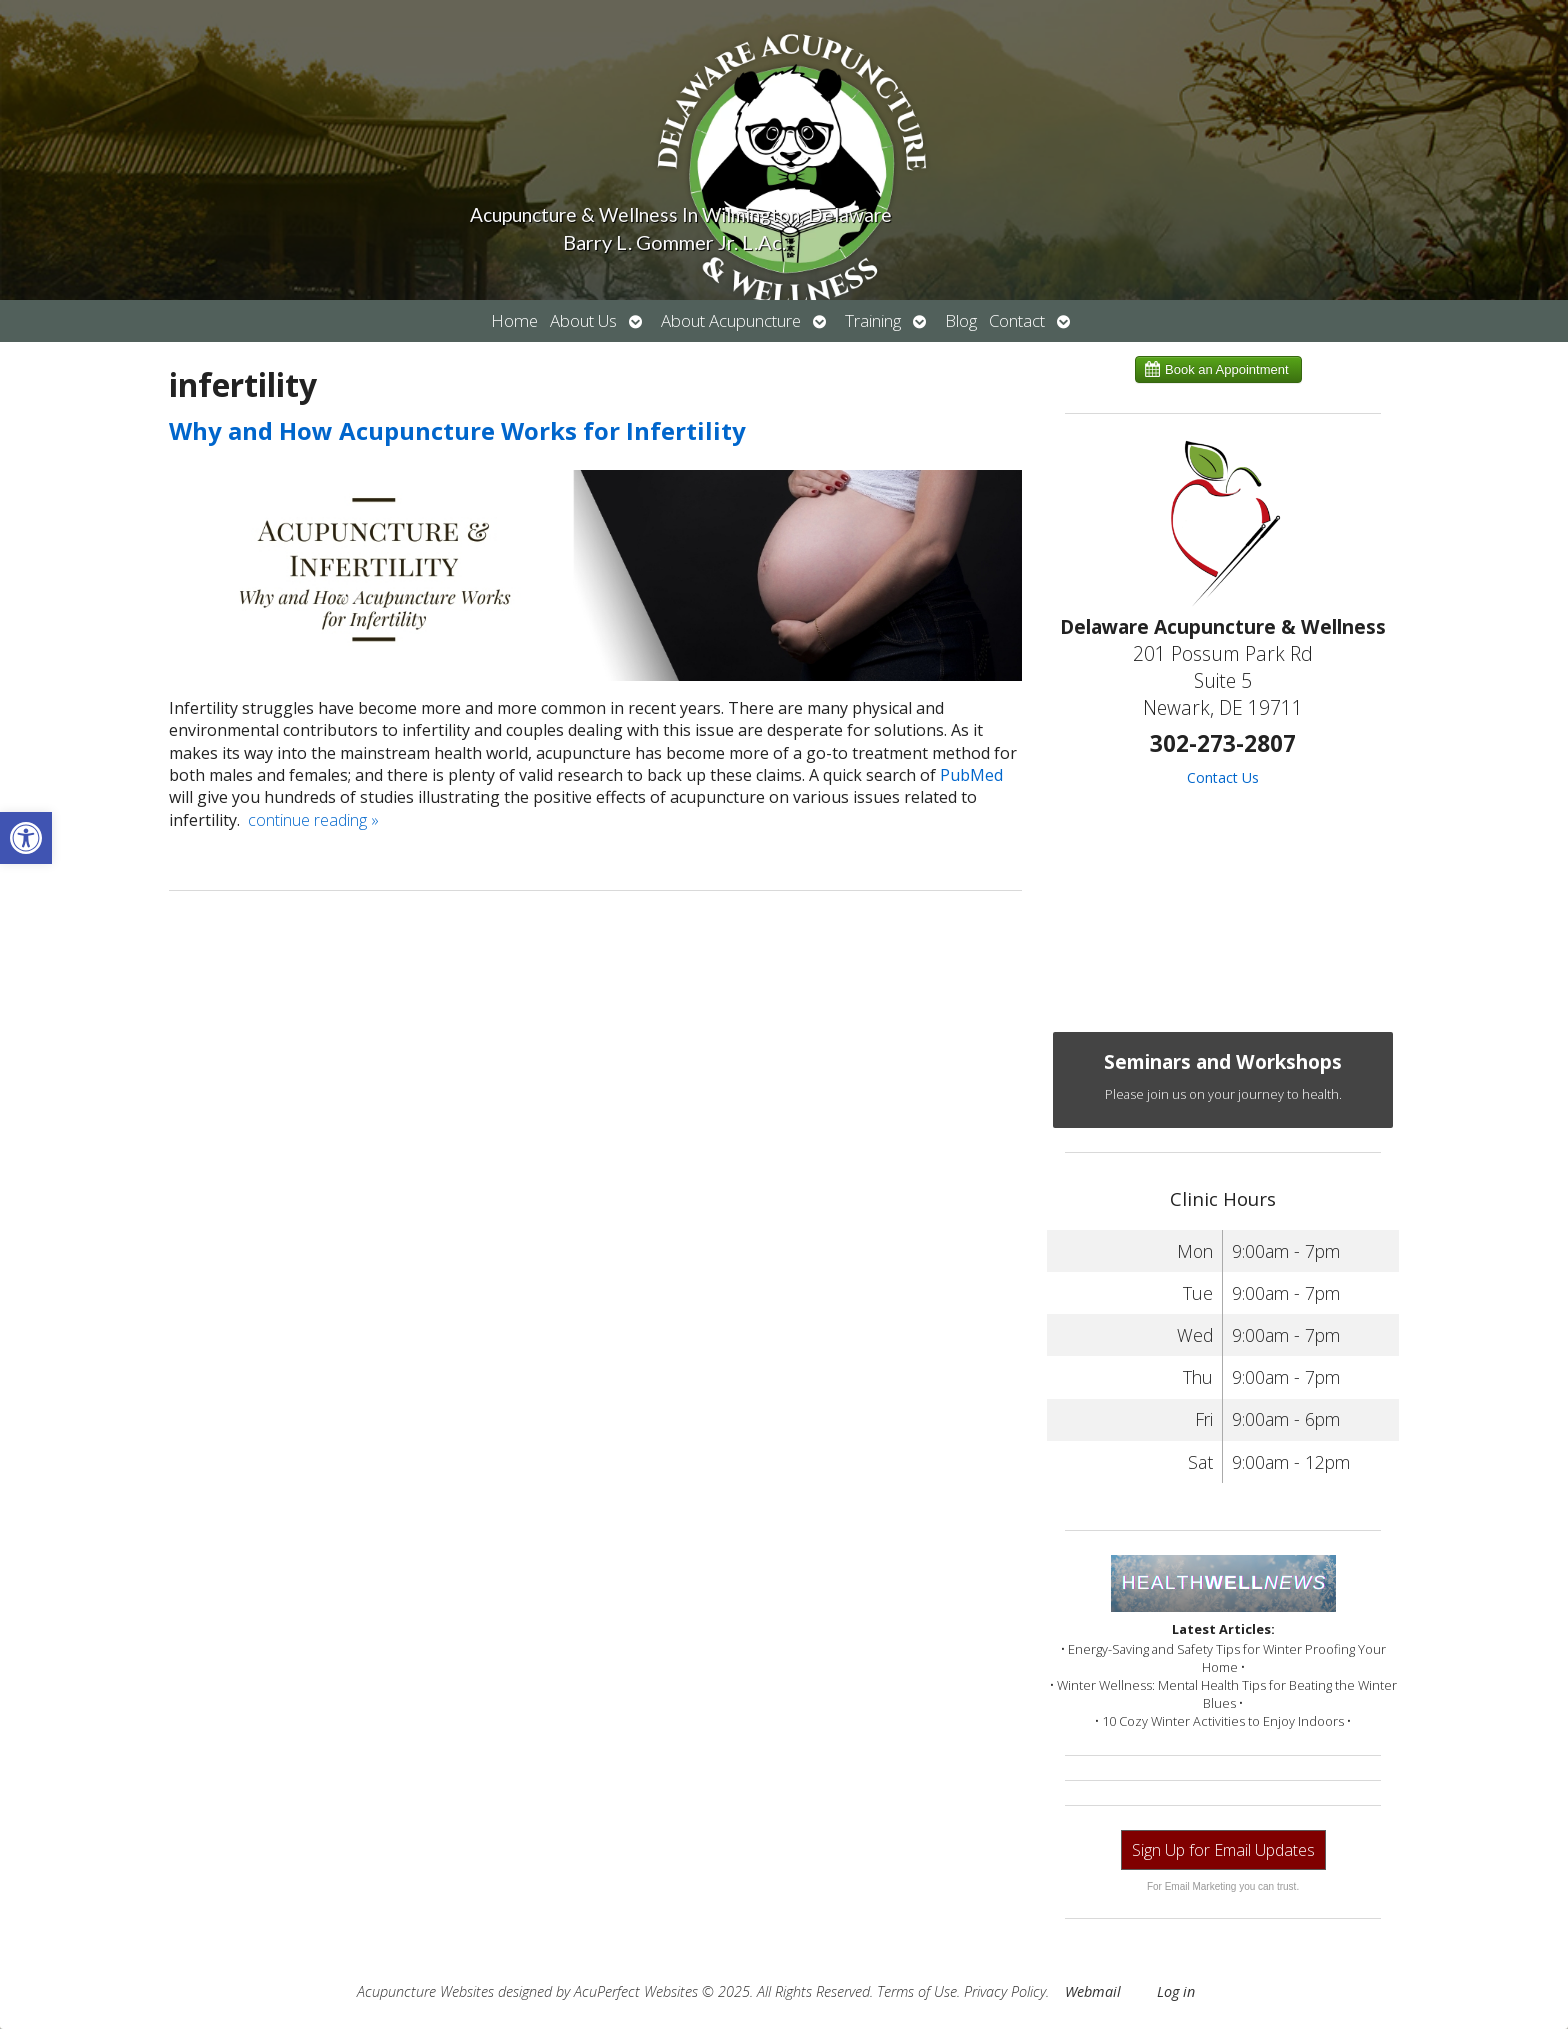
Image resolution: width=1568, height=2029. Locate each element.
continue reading (313, 820)
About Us (583, 320)
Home (514, 320)
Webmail (1093, 1991)
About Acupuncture (731, 320)
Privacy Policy (1005, 1991)
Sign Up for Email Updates (1223, 1850)
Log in (1176, 1991)
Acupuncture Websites (425, 1991)
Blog (961, 320)
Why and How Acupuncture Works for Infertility (457, 430)
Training (873, 320)
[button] (26, 838)
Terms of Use (917, 1991)
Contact (1017, 320)
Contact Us (1223, 777)
